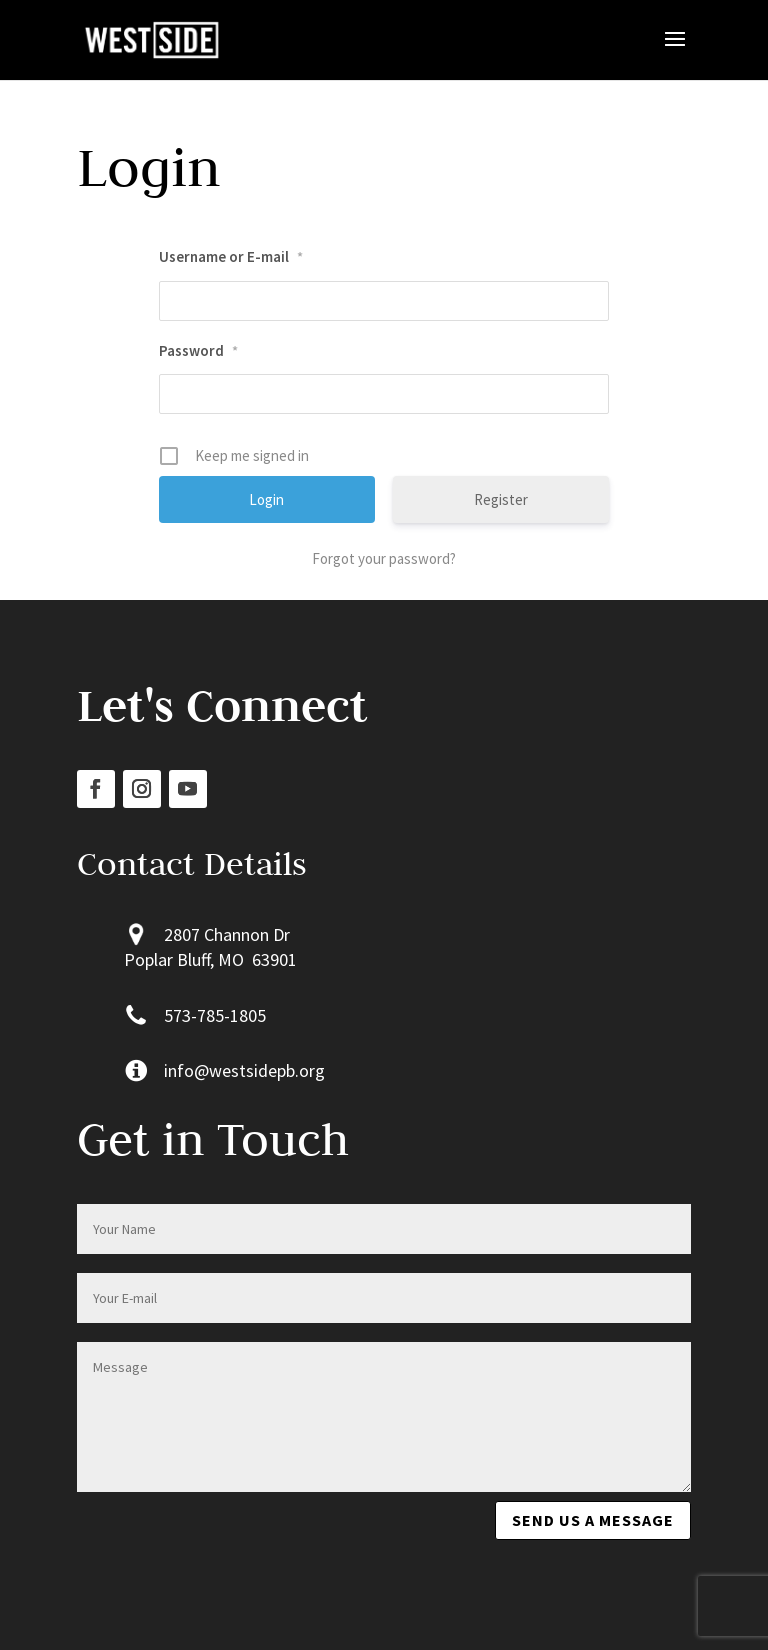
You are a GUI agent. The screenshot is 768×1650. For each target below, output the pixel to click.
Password (198, 350)
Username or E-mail (231, 256)
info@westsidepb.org (244, 1070)
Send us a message (593, 1520)
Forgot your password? (384, 558)
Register (501, 499)
